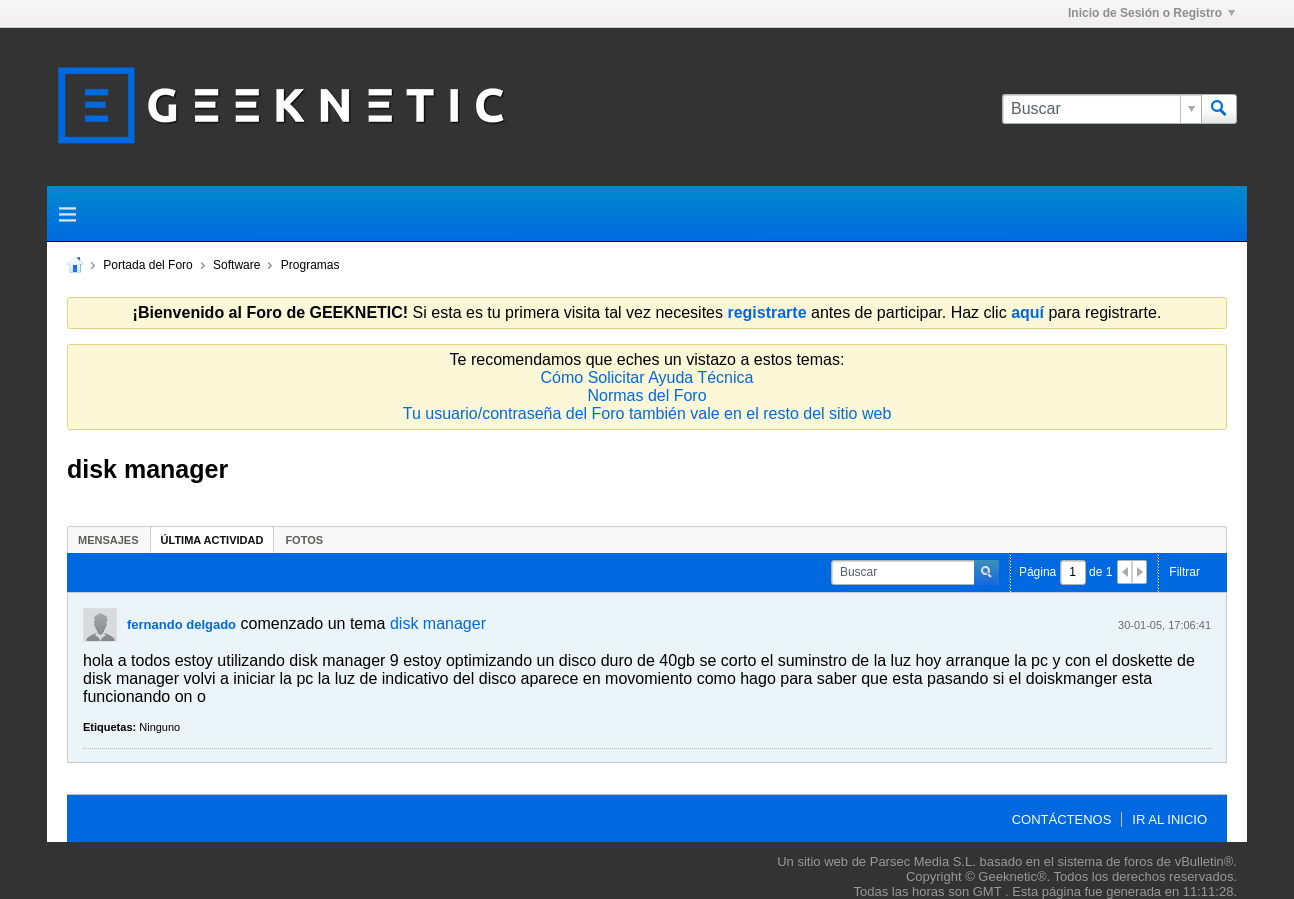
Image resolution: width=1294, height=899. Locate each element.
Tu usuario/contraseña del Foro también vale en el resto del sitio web (647, 413)
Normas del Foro (646, 395)
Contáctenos (1062, 819)
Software (236, 265)
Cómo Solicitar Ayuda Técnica (647, 377)
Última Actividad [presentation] (212, 540)
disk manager (438, 623)
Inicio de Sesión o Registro (1151, 13)
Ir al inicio (1169, 819)
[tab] (108, 539)
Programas (310, 265)
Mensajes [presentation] (108, 540)
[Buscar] (1101, 109)
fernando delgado (181, 624)
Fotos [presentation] (304, 540)
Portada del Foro (147, 265)
